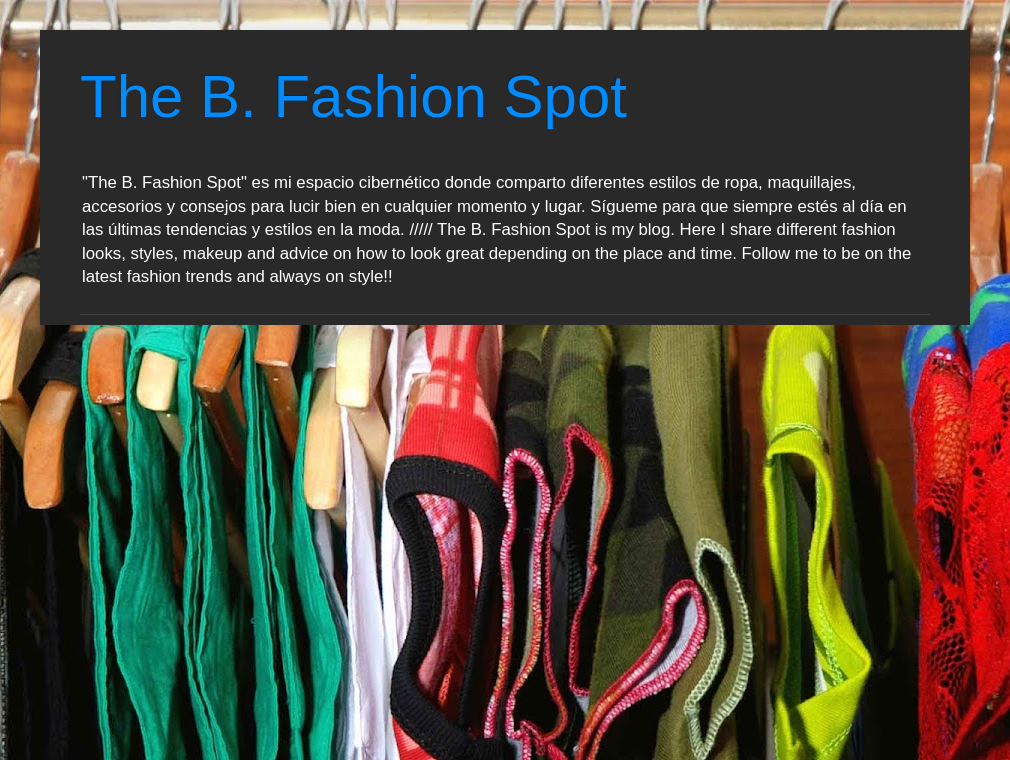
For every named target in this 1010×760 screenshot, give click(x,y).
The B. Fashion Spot (353, 96)
